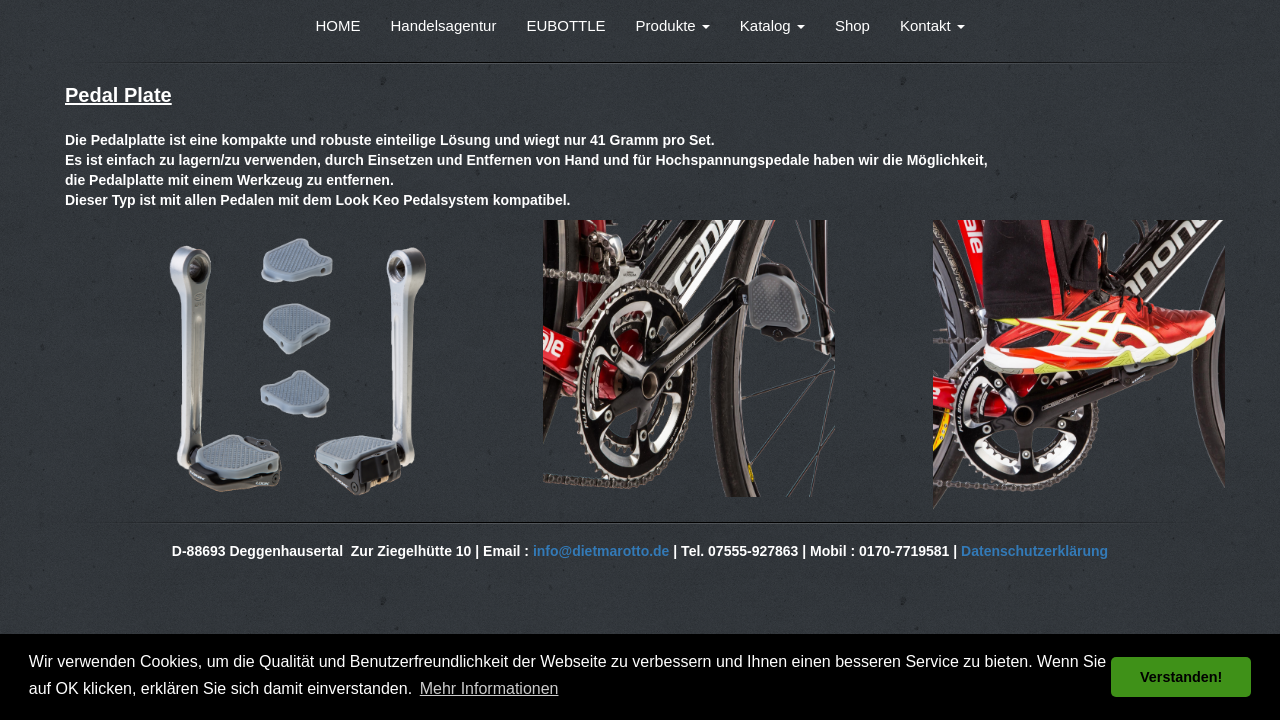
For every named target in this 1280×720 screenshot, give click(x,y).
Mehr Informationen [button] (489, 688)
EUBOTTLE (565, 25)
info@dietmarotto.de (601, 551)
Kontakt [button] (932, 25)
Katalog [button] (772, 25)
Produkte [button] (673, 25)
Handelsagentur (444, 25)
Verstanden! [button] (1181, 677)
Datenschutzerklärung (1034, 551)
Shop (852, 25)
